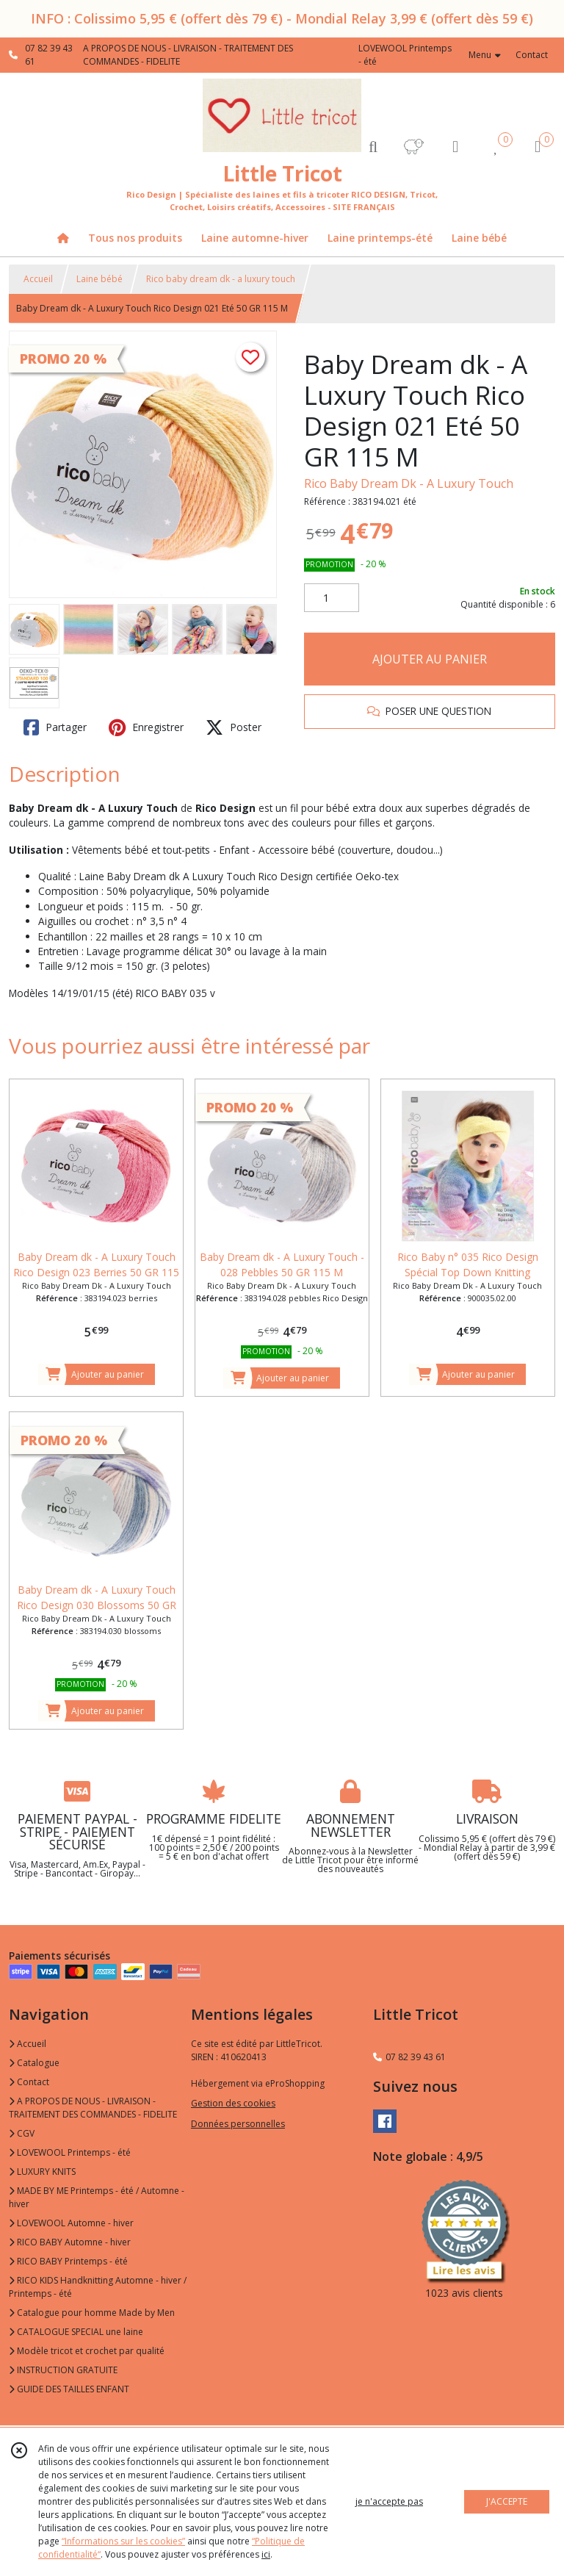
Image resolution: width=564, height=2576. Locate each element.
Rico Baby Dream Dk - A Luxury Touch (408, 483)
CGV (22, 2133)
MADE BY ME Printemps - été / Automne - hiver (96, 2197)
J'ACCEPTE (506, 2501)
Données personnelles (238, 2124)
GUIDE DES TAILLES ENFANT (69, 2389)
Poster (233, 727)
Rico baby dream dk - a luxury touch (220, 279)
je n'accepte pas (389, 2501)
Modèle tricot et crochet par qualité (86, 2351)
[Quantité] (331, 598)
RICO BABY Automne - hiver (70, 2242)
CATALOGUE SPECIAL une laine (76, 2331)
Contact (532, 54)
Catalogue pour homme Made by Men (92, 2312)
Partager (55, 727)
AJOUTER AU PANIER (429, 659)
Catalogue (34, 2063)
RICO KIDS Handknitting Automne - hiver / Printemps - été (98, 2287)
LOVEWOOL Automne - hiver (71, 2223)
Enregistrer (146, 727)
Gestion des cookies (233, 2103)
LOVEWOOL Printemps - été (70, 2152)
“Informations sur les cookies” (123, 2541)
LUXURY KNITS (42, 2171)
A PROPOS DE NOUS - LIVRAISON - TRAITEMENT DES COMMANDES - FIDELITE (93, 2107)
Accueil (38, 279)
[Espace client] (455, 146)
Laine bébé (99, 279)
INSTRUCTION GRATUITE (63, 2370)
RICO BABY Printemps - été (68, 2261)
